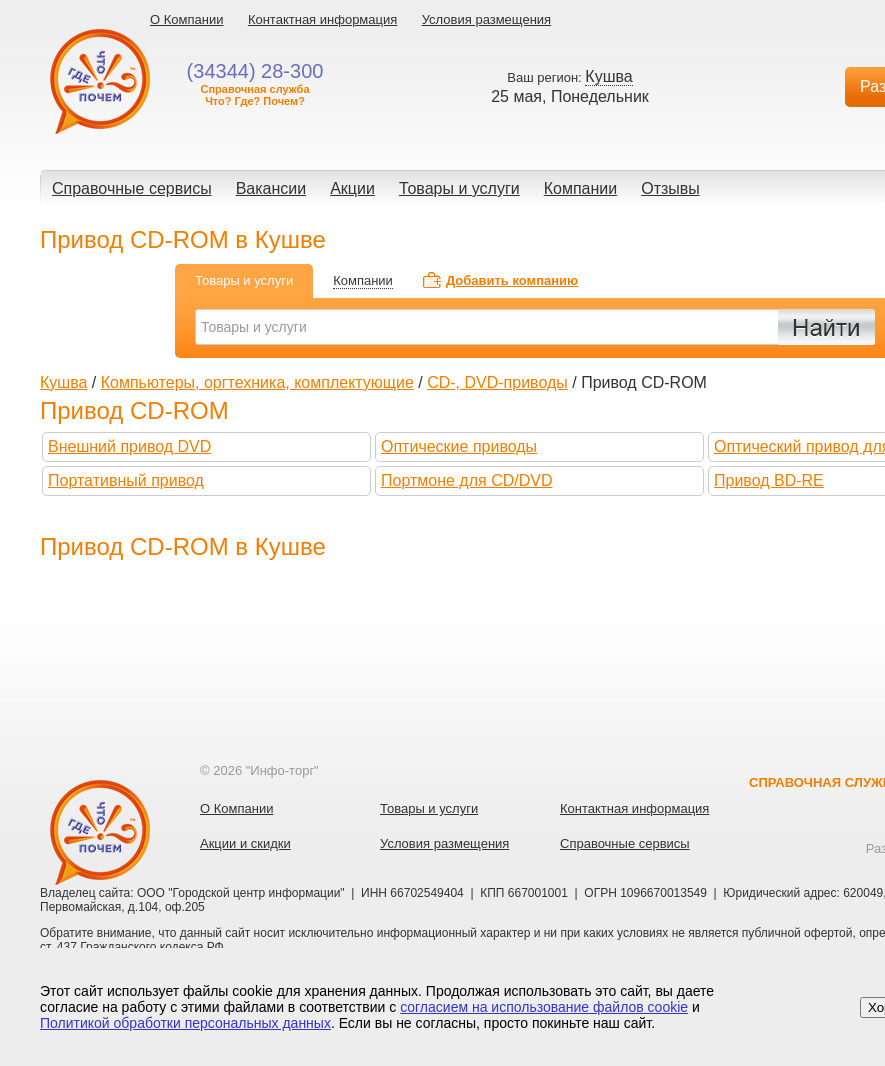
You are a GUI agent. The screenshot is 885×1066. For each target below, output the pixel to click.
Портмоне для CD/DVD (466, 480)
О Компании (186, 19)
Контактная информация (322, 19)
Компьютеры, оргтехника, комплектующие (257, 382)
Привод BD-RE (769, 480)
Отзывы (670, 188)
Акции (352, 188)
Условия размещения (486, 19)
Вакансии (271, 188)
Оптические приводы (459, 446)
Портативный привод (126, 480)
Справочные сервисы (132, 188)
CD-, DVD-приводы (497, 382)
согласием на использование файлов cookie (544, 1007)
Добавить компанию (512, 280)
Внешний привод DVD (129, 446)
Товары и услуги (459, 188)
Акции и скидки (245, 843)
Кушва (63, 382)
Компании (581, 188)
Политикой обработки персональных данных (185, 1023)
